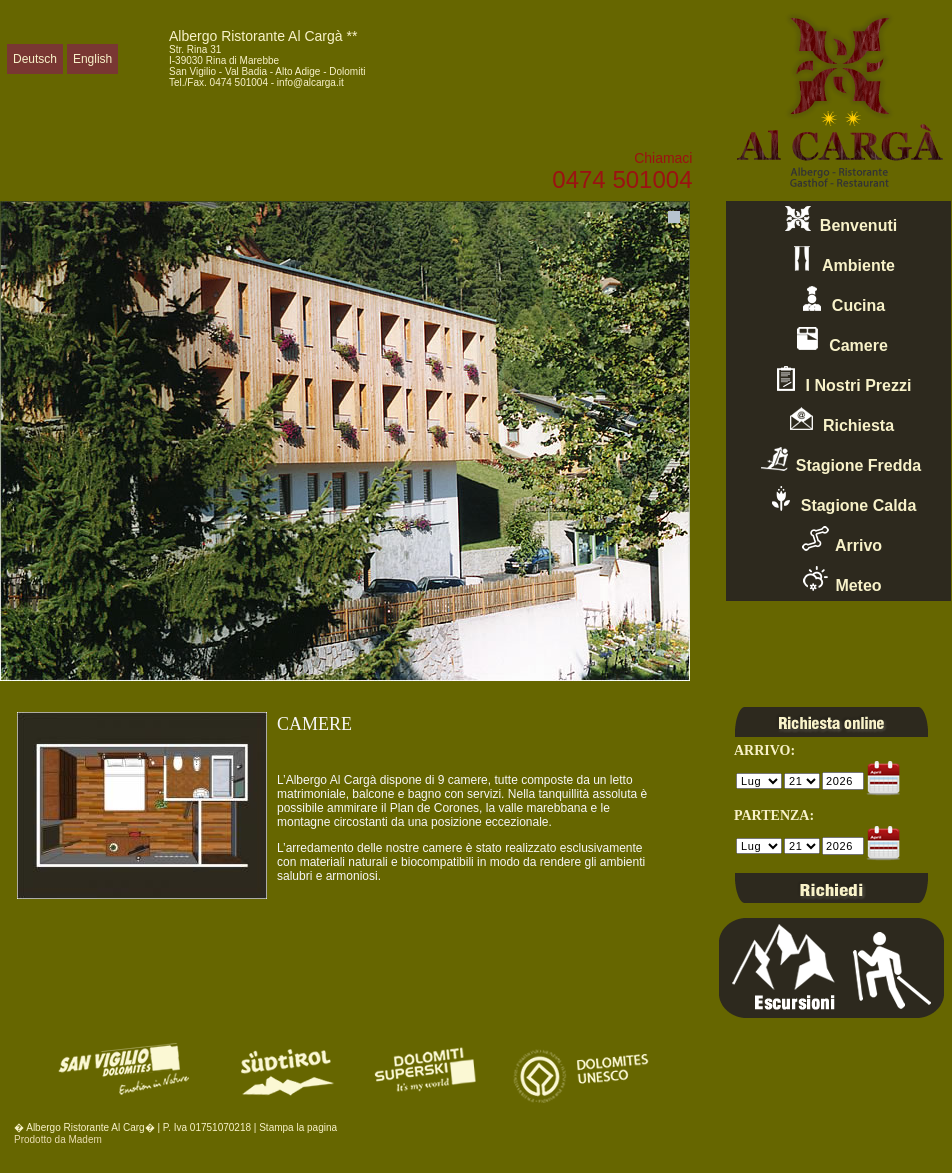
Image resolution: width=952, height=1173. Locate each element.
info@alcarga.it (310, 82)
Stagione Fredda (838, 460)
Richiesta (838, 420)
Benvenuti (838, 220)
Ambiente (838, 260)
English (92, 59)
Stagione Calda (839, 500)
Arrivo (838, 540)
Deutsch (35, 59)
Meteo (838, 580)
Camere (838, 340)
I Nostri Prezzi (839, 380)
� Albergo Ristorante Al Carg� (84, 1127)
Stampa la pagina (298, 1127)
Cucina (838, 300)
